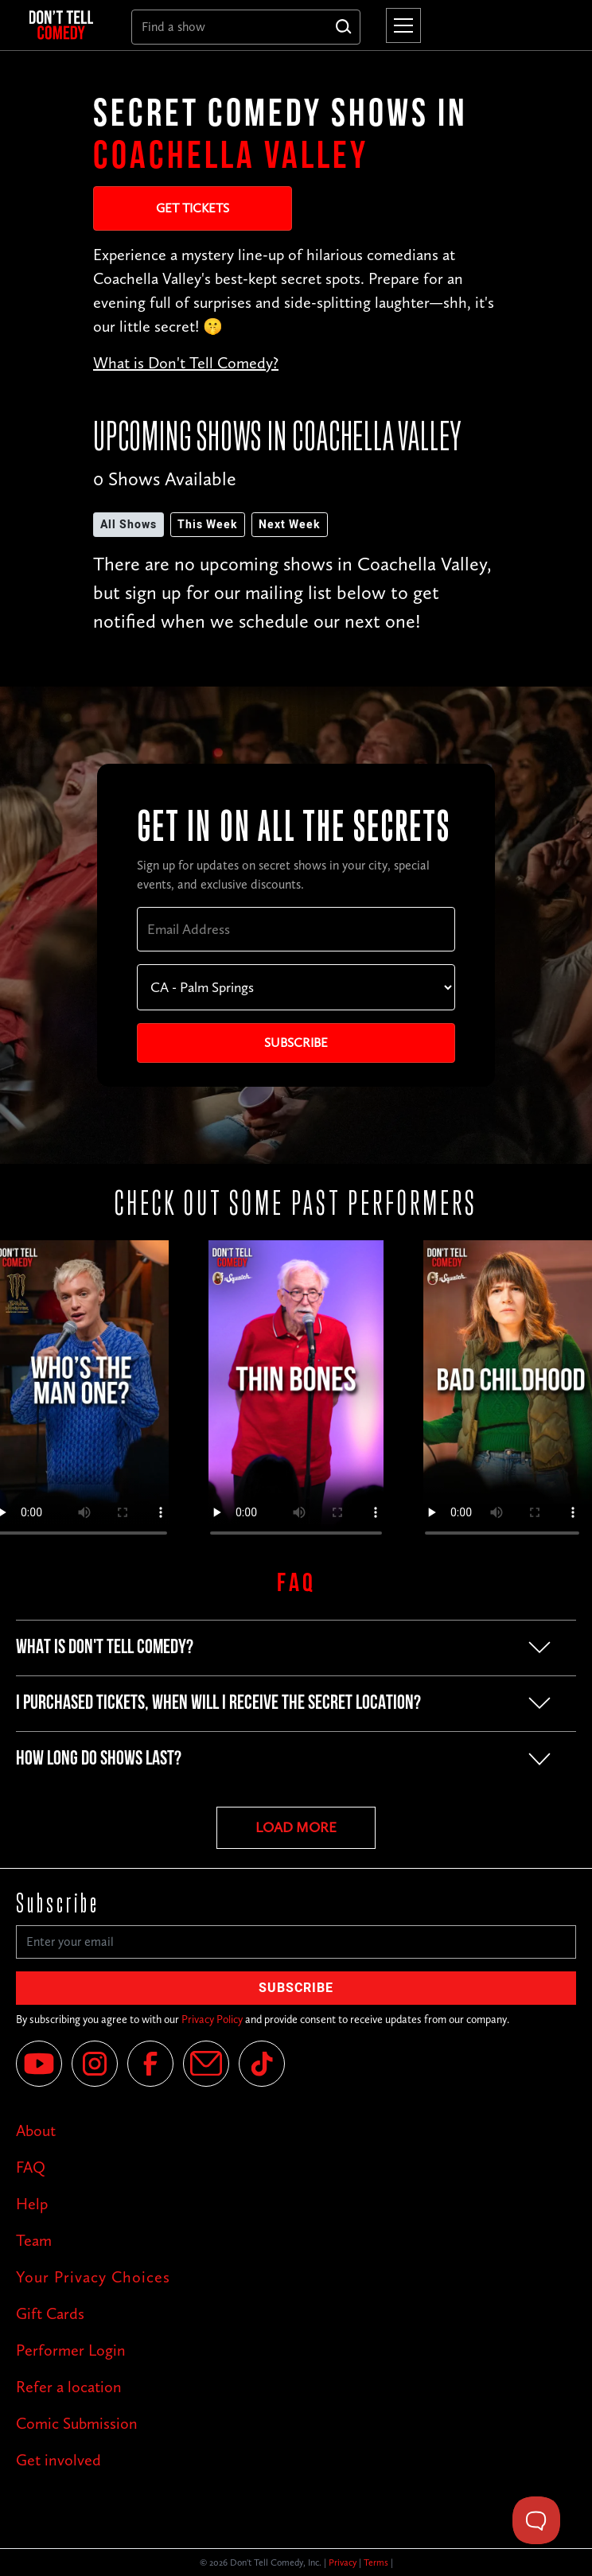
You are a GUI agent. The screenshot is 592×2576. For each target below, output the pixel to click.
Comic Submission (77, 2423)
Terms (376, 2562)
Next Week (290, 524)
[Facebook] (150, 2064)
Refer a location (69, 2386)
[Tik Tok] (262, 2064)
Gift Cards (50, 2313)
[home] (67, 25)
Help (32, 2203)
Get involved (58, 2459)
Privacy (342, 2562)
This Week (207, 524)
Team (34, 2240)
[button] (400, 25)
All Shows (128, 524)
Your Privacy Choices (93, 2276)
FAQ (30, 2167)
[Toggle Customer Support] (536, 2520)
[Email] (206, 2064)
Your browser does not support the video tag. (296, 1395)
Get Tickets (192, 208)
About (36, 2130)
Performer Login (71, 2350)
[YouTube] (39, 2064)
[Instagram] (95, 2064)
